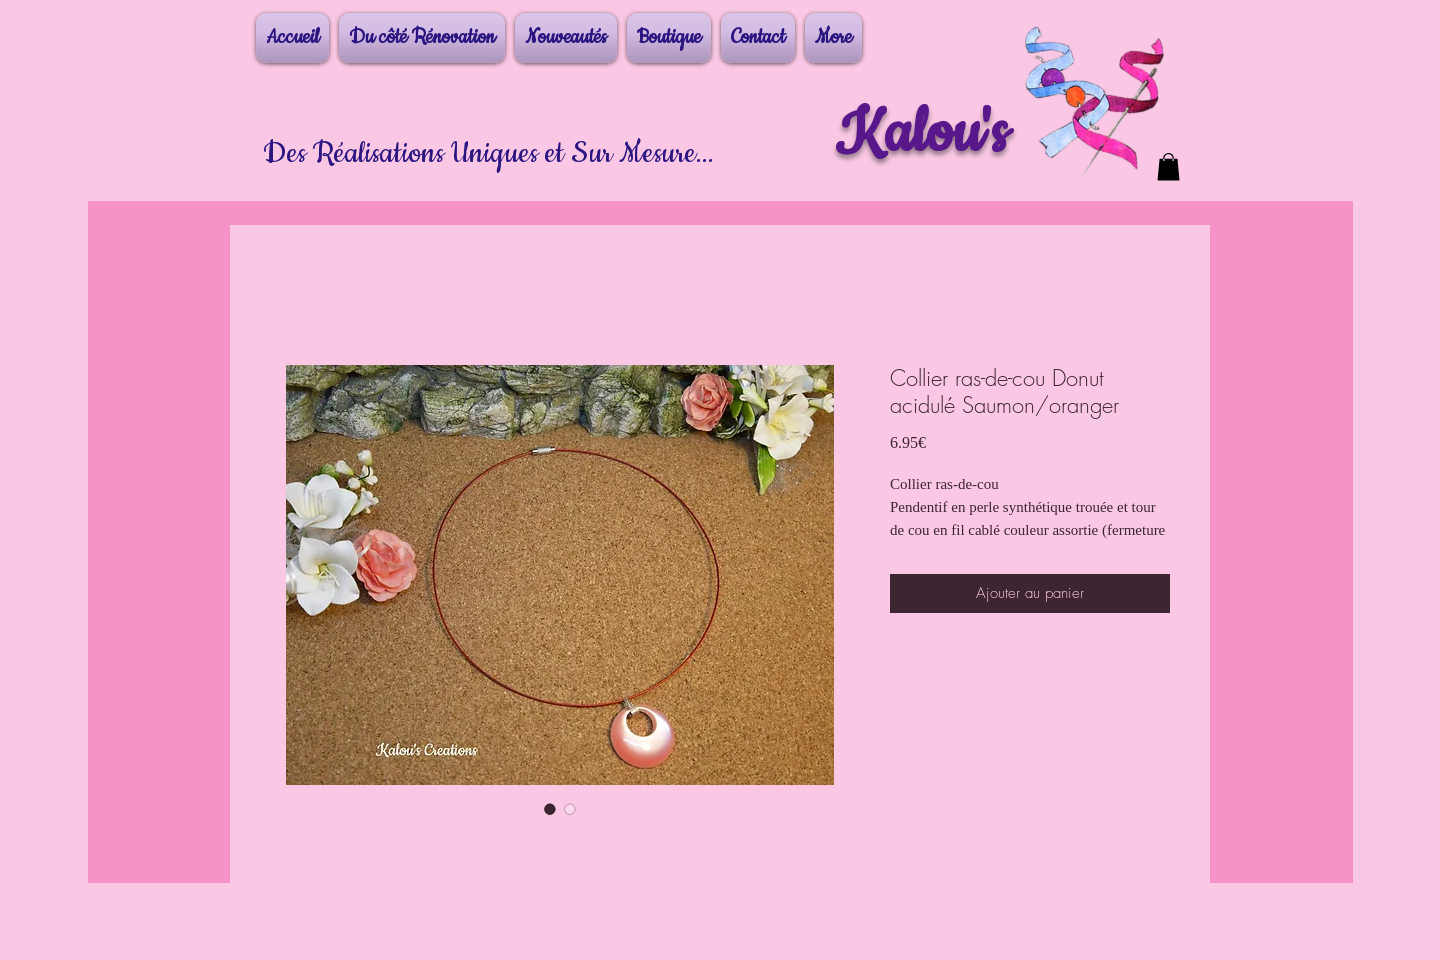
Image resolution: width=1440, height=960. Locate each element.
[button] (1168, 166)
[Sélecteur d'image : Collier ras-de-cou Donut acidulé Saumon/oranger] (550, 809)
